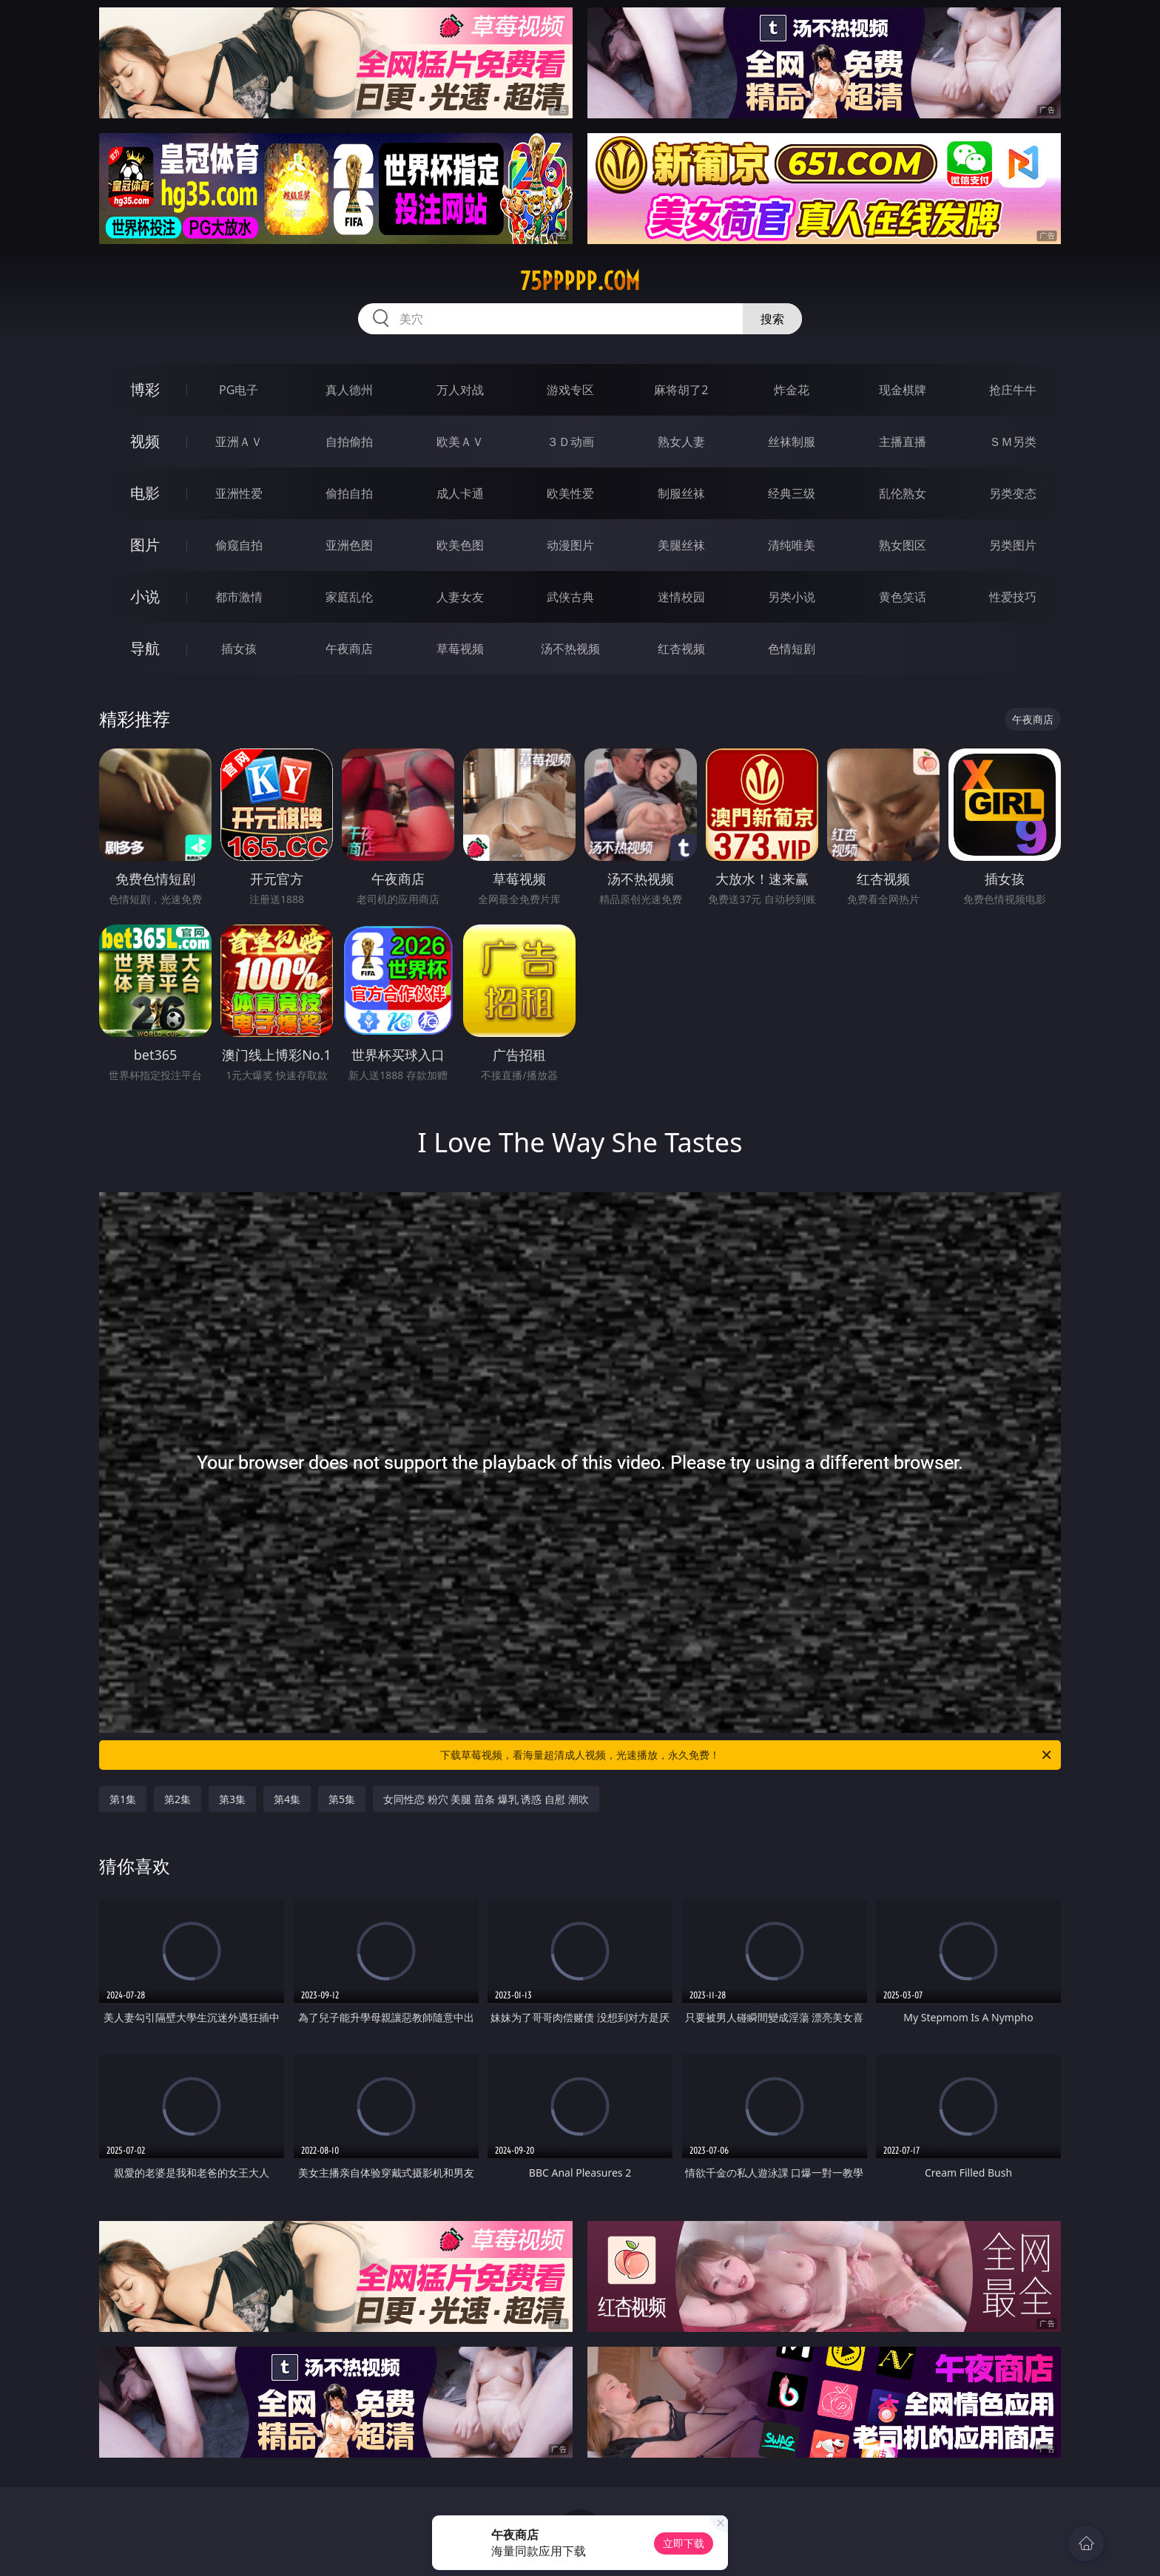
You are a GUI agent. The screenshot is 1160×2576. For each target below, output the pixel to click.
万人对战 (460, 390)
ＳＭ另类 (1012, 441)
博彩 (145, 389)
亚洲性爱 (239, 493)
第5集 (341, 1799)
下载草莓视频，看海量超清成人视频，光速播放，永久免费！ (746, 1755)
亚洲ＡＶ (239, 441)
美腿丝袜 (681, 545)
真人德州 (349, 390)
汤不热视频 (570, 648)
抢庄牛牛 (1012, 390)
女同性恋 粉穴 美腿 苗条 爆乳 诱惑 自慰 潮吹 (485, 1799)
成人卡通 (460, 493)
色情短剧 (791, 648)
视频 (145, 441)
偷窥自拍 (239, 545)
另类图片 (1012, 545)
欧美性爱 (570, 493)
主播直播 (902, 441)
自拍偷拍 (349, 441)
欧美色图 (460, 545)
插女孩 (239, 648)
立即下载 (683, 2543)
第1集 (122, 1799)
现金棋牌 (902, 390)
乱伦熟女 (902, 493)
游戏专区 (570, 390)
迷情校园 (681, 597)
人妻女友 (460, 597)
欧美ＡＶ (460, 441)
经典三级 (791, 493)
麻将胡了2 (681, 390)
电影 (145, 493)
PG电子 (238, 390)
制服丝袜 (681, 493)
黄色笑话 (902, 597)
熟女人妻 (681, 441)
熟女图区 (902, 545)
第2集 (177, 1799)
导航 (145, 648)
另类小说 (791, 597)
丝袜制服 (791, 441)
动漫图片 (570, 545)
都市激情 (239, 597)
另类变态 (1012, 493)
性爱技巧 (1012, 597)
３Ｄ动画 (570, 441)
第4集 (287, 1799)
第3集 (232, 1799)
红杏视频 (681, 648)
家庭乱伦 (349, 597)
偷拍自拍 (349, 493)
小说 (145, 596)
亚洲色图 (349, 545)
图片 (145, 545)
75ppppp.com (580, 281)
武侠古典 (570, 597)
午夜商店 (349, 648)
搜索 (772, 319)
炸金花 (791, 390)
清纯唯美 (791, 545)
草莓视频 (460, 648)
